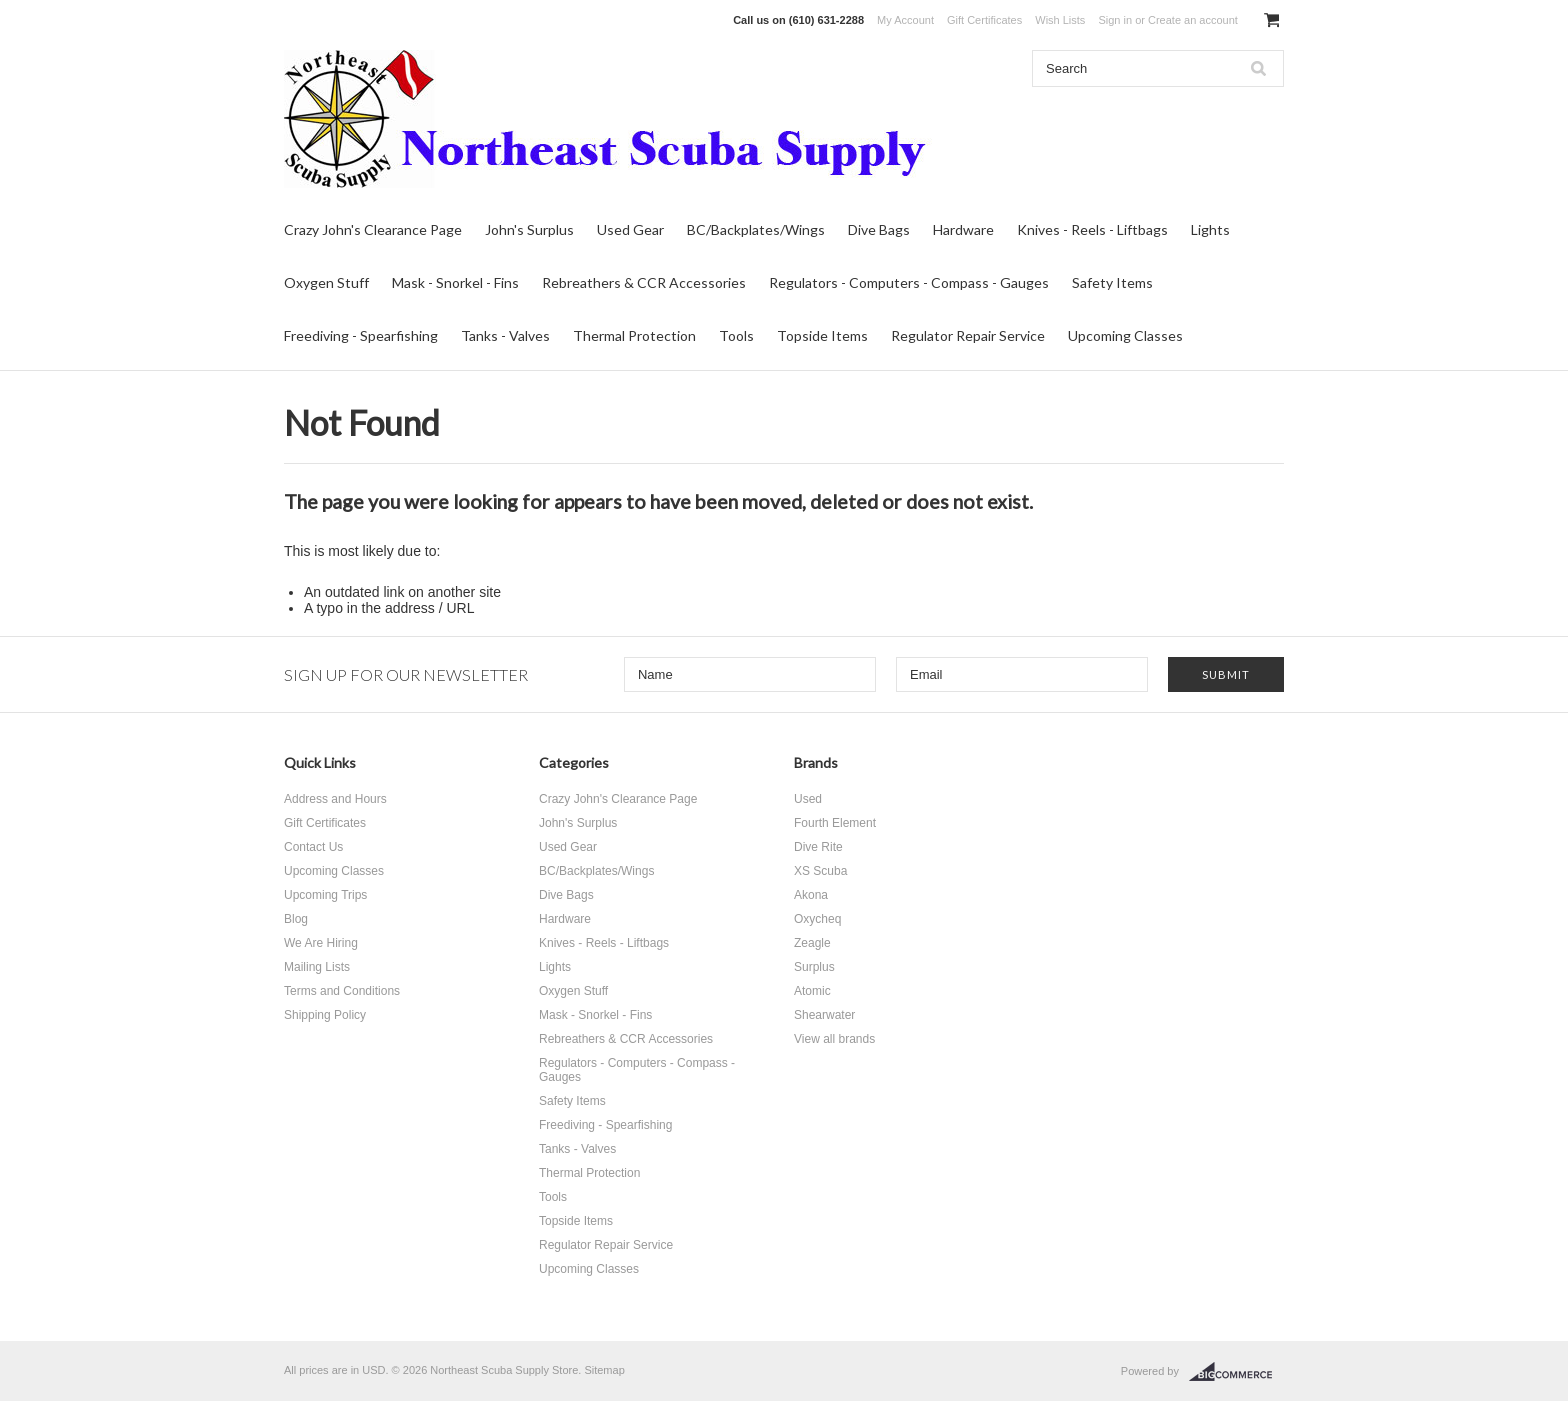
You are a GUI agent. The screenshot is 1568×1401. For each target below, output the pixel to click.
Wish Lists (1060, 20)
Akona (811, 895)
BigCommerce (1236, 1372)
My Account (905, 20)
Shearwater (824, 1015)
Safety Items (1112, 282)
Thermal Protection (634, 335)
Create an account (1193, 20)
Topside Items (822, 335)
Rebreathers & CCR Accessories (644, 282)
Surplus (814, 967)
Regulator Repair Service (968, 335)
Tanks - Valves (505, 335)
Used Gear (630, 229)
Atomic (812, 991)
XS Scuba (820, 871)
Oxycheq (817, 919)
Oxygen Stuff (326, 282)
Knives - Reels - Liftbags (1092, 229)
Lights (1210, 229)
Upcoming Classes (1125, 335)
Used (808, 799)
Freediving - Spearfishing (361, 335)
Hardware (963, 229)
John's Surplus (529, 229)
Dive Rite (818, 847)
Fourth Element (835, 823)
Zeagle (812, 943)
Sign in (1115, 20)
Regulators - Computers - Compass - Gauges (909, 282)
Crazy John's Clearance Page (373, 229)
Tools (736, 335)
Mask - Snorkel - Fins (455, 282)
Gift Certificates (984, 20)
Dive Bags (879, 229)
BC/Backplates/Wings (756, 229)
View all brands (834, 1039)
